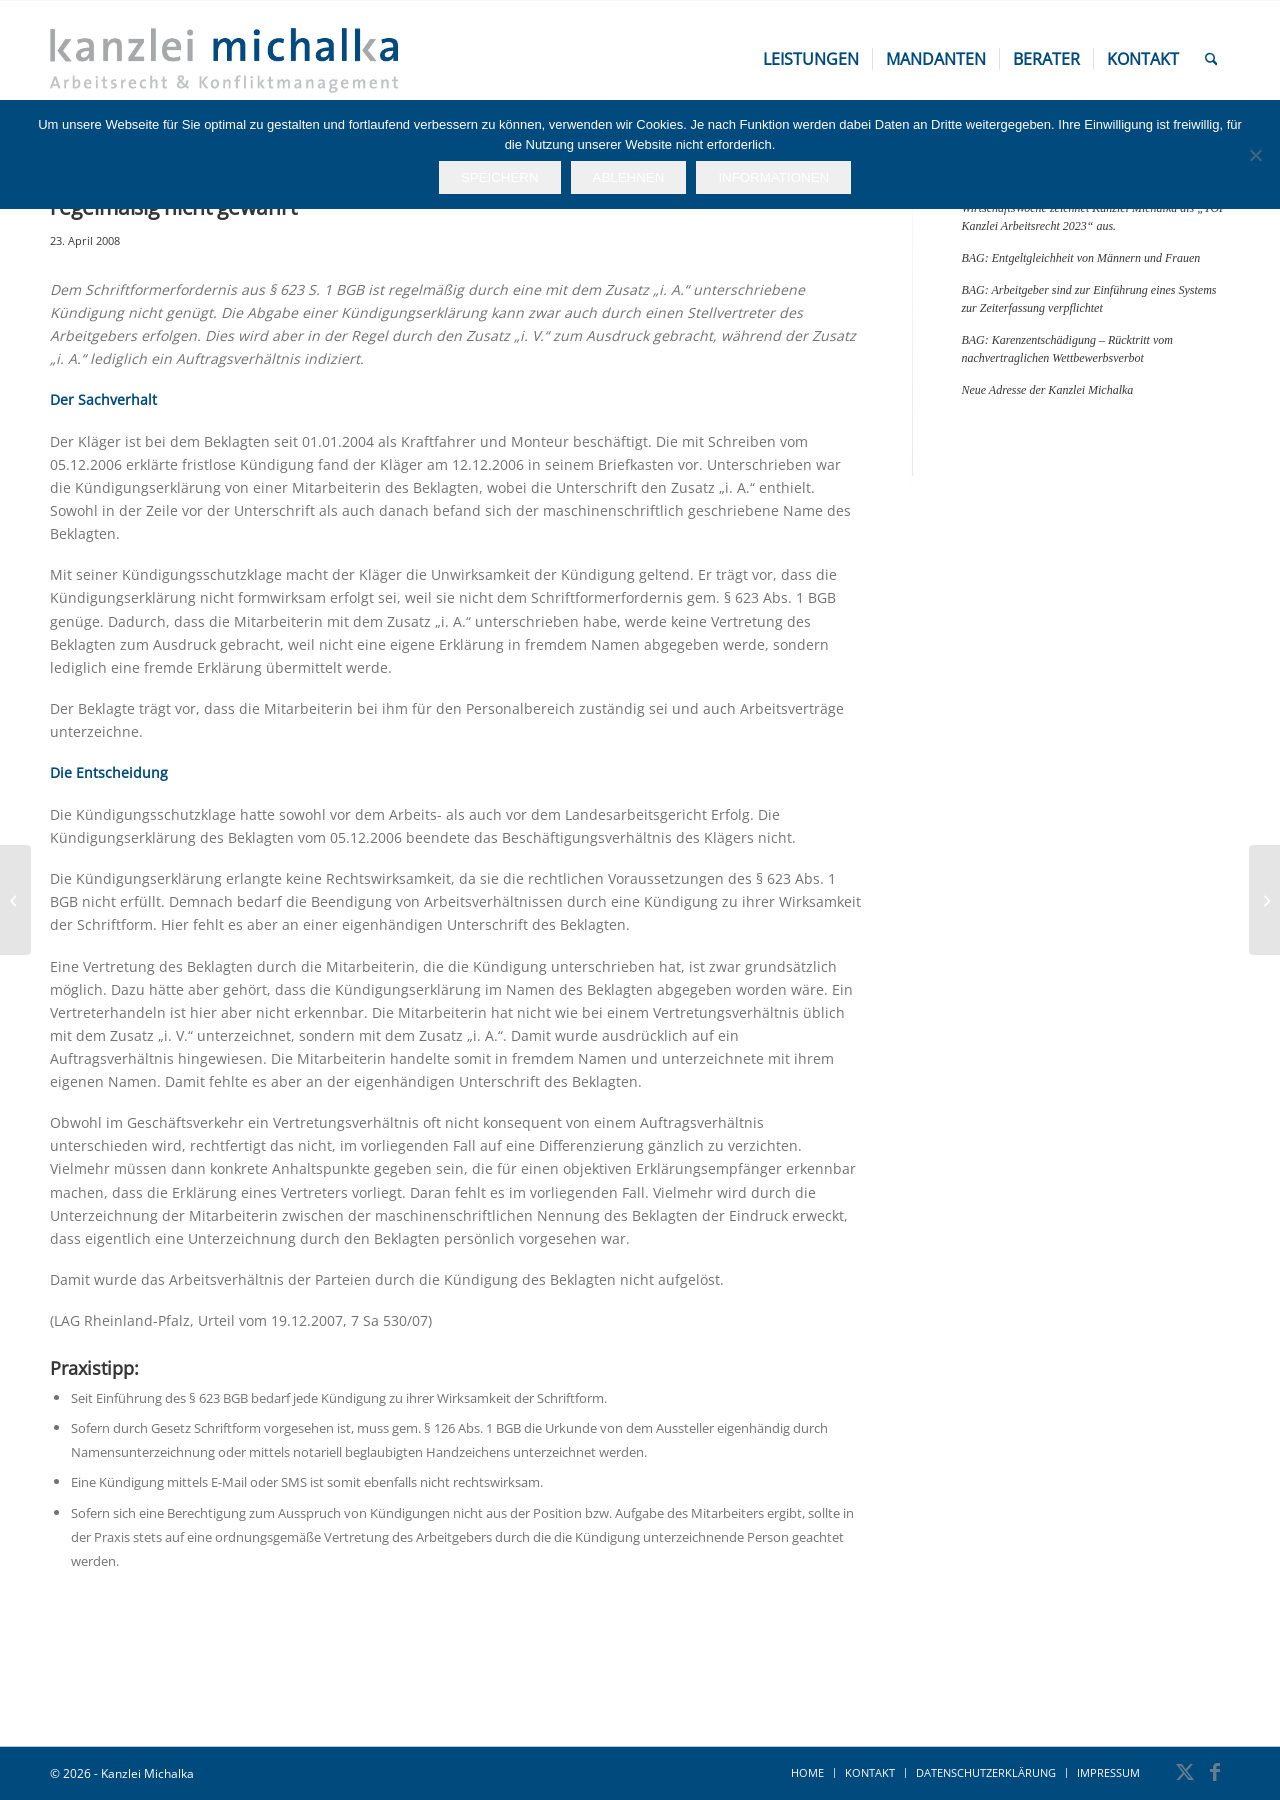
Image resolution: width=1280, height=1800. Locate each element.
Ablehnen (629, 177)
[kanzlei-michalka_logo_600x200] (224, 59)
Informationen (773, 177)
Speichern (500, 177)
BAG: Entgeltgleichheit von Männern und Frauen (1080, 258)
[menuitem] (811, 59)
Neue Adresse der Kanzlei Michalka (1047, 390)
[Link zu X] (1185, 1772)
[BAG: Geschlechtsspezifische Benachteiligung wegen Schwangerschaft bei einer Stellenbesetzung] (1264, 900)
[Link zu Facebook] (1215, 1772)
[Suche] (1211, 59)
